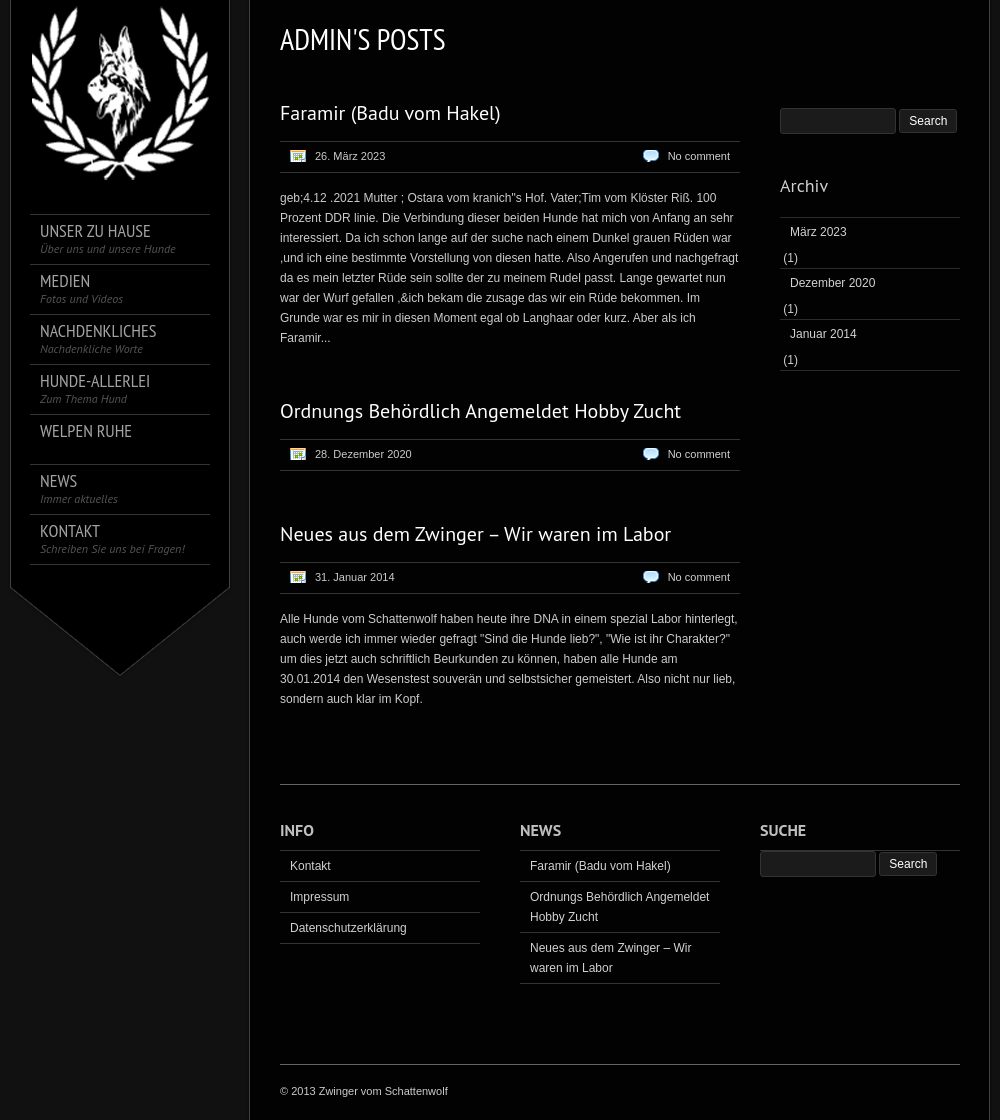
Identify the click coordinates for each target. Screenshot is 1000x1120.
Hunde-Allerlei (95, 388)
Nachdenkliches (98, 338)
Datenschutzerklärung (348, 928)
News (79, 488)
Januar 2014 (823, 334)
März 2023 (818, 232)
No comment (699, 156)
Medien (81, 288)
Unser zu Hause (108, 238)
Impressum (319, 897)
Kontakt (112, 538)
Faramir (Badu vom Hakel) (390, 113)
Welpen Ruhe (86, 431)
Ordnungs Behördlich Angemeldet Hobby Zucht (480, 411)
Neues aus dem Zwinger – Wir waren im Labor (475, 534)
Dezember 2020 (832, 283)
